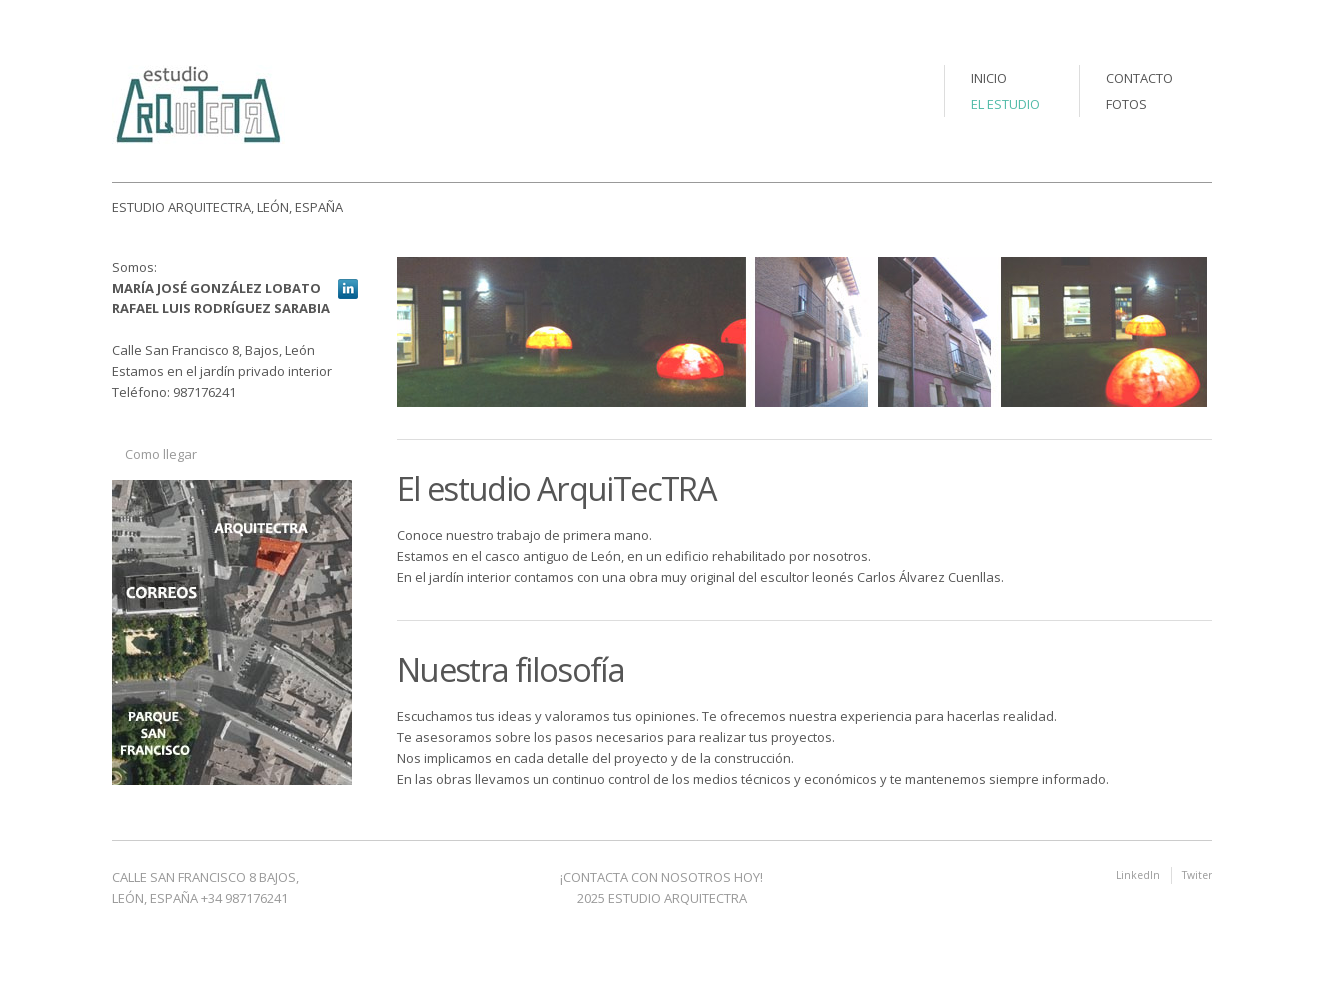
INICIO (989, 78)
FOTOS (1126, 104)
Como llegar (161, 454)
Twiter (1197, 875)
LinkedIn (1138, 875)
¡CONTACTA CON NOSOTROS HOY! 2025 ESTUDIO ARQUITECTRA (661, 887)
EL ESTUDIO (1005, 104)
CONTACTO (1139, 78)
